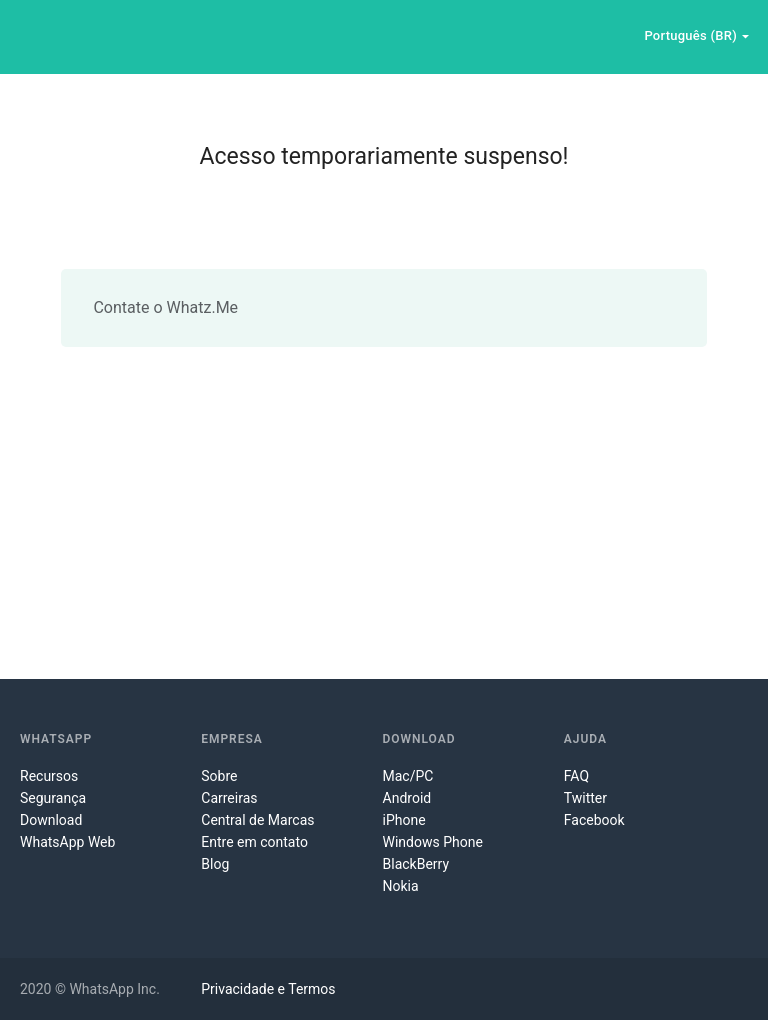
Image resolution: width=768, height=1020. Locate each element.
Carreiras (229, 798)
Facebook (594, 820)
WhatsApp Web (67, 842)
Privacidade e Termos (268, 989)
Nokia (401, 886)
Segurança (53, 798)
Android (407, 798)
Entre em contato (254, 842)
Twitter (585, 798)
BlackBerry (416, 864)
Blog (215, 864)
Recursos (49, 776)
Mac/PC (408, 776)
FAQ (576, 776)
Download (51, 820)
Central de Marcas (257, 820)
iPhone (404, 820)
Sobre (219, 776)
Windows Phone (433, 842)
